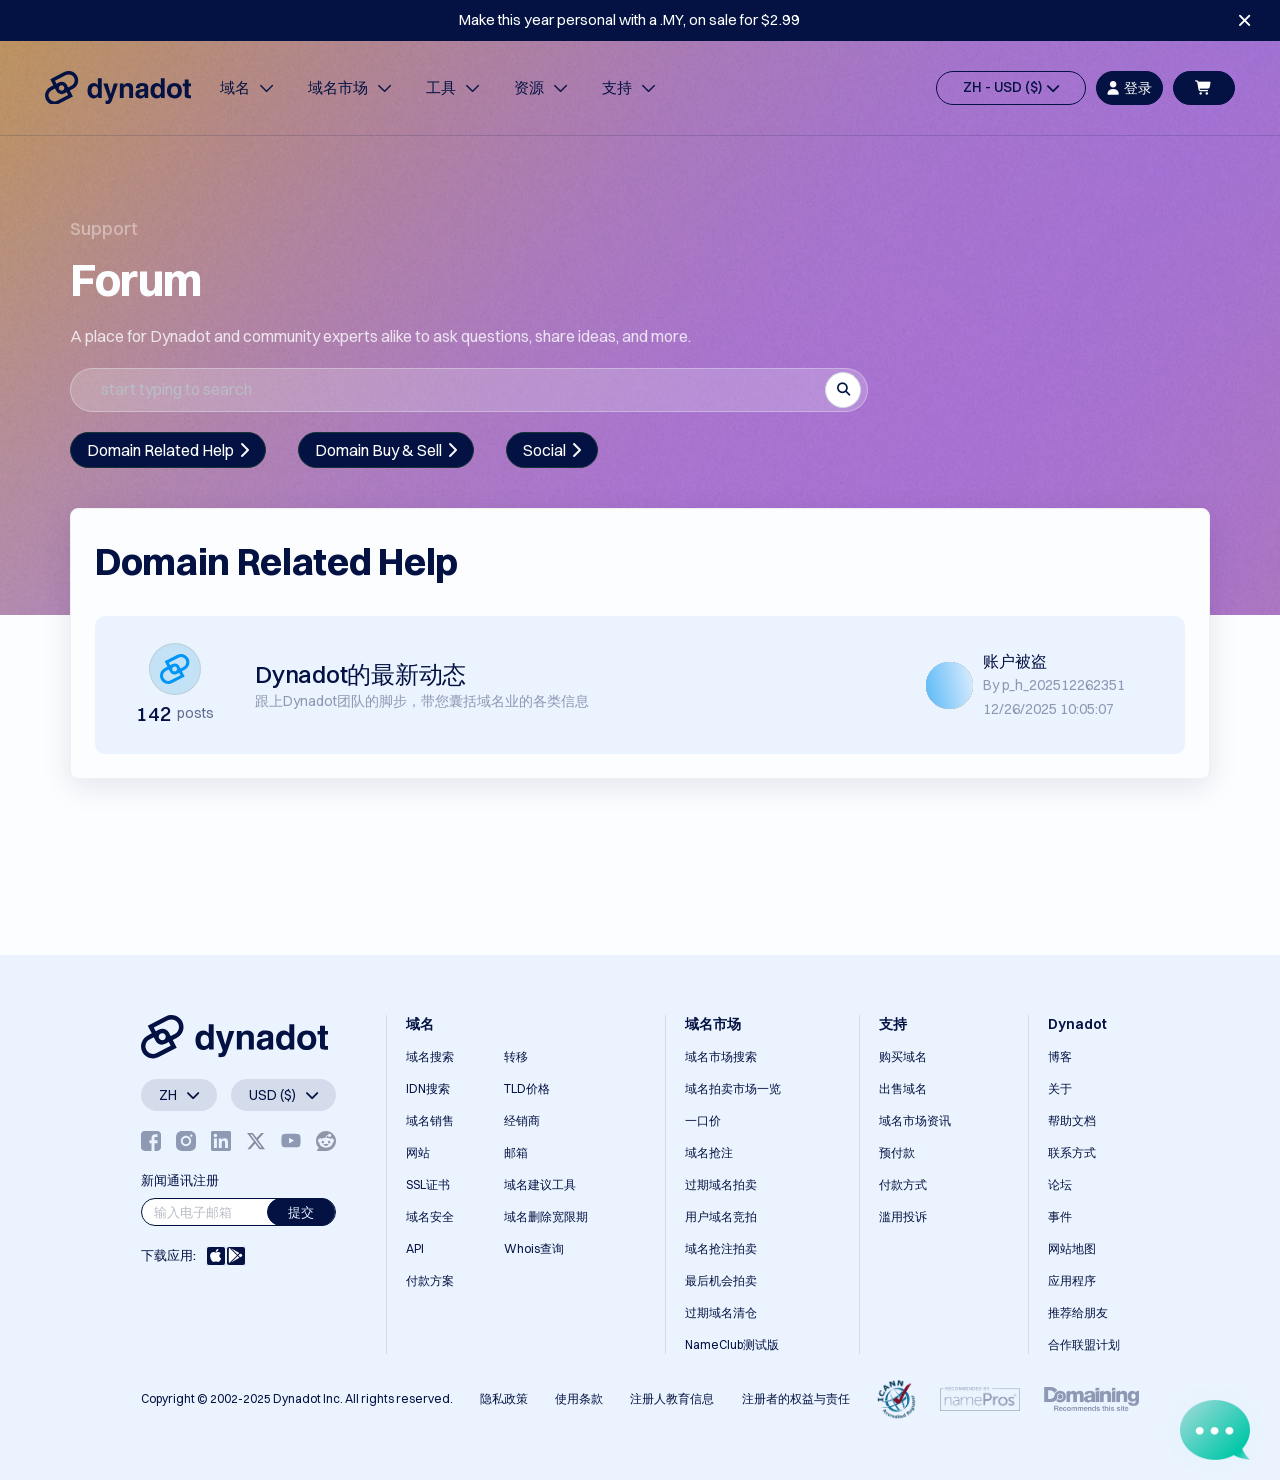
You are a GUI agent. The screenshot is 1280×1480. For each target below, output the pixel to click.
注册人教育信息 (672, 1398)
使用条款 (579, 1398)
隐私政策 (504, 1398)
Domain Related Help (168, 450)
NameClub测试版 (732, 1344)
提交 (301, 1212)
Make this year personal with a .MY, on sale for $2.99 (629, 19)
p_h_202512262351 (1063, 685)
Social (552, 450)
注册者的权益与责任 (796, 1398)
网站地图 (1072, 1248)
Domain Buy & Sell (386, 450)
